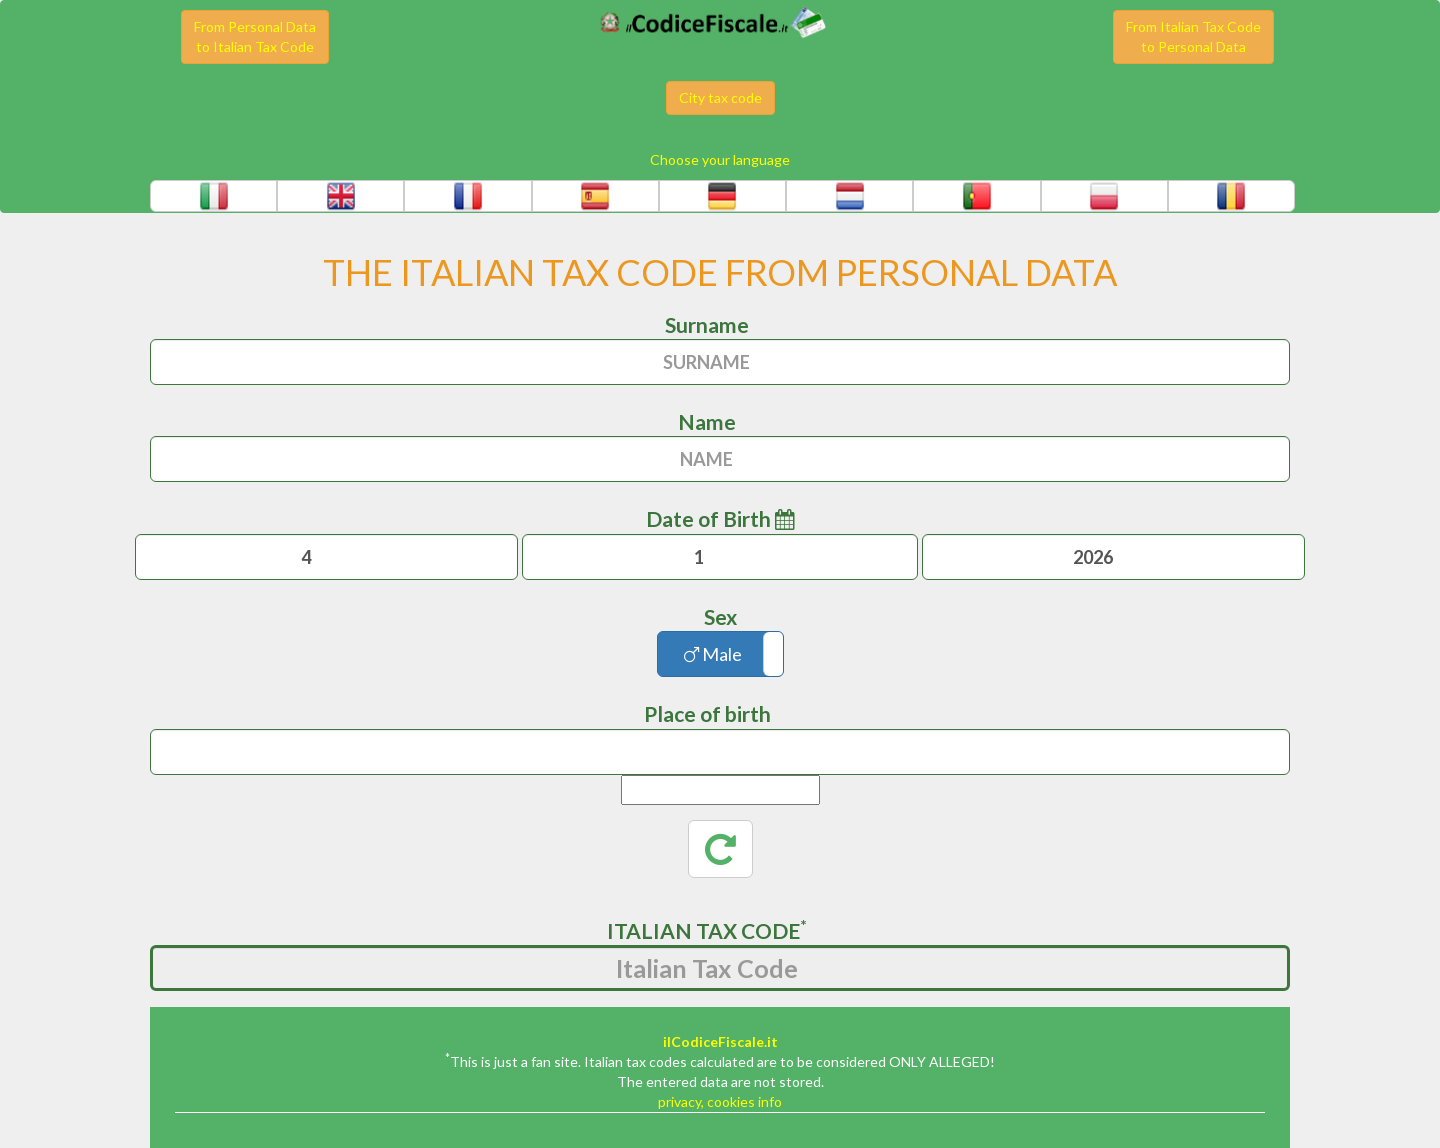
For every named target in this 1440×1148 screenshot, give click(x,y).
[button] (213, 196)
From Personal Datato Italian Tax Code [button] (255, 36)
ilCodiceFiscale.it (720, 1041)
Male (713, 654)
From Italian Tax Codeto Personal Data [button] (1193, 36)
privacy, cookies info (720, 1101)
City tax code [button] (720, 97)
